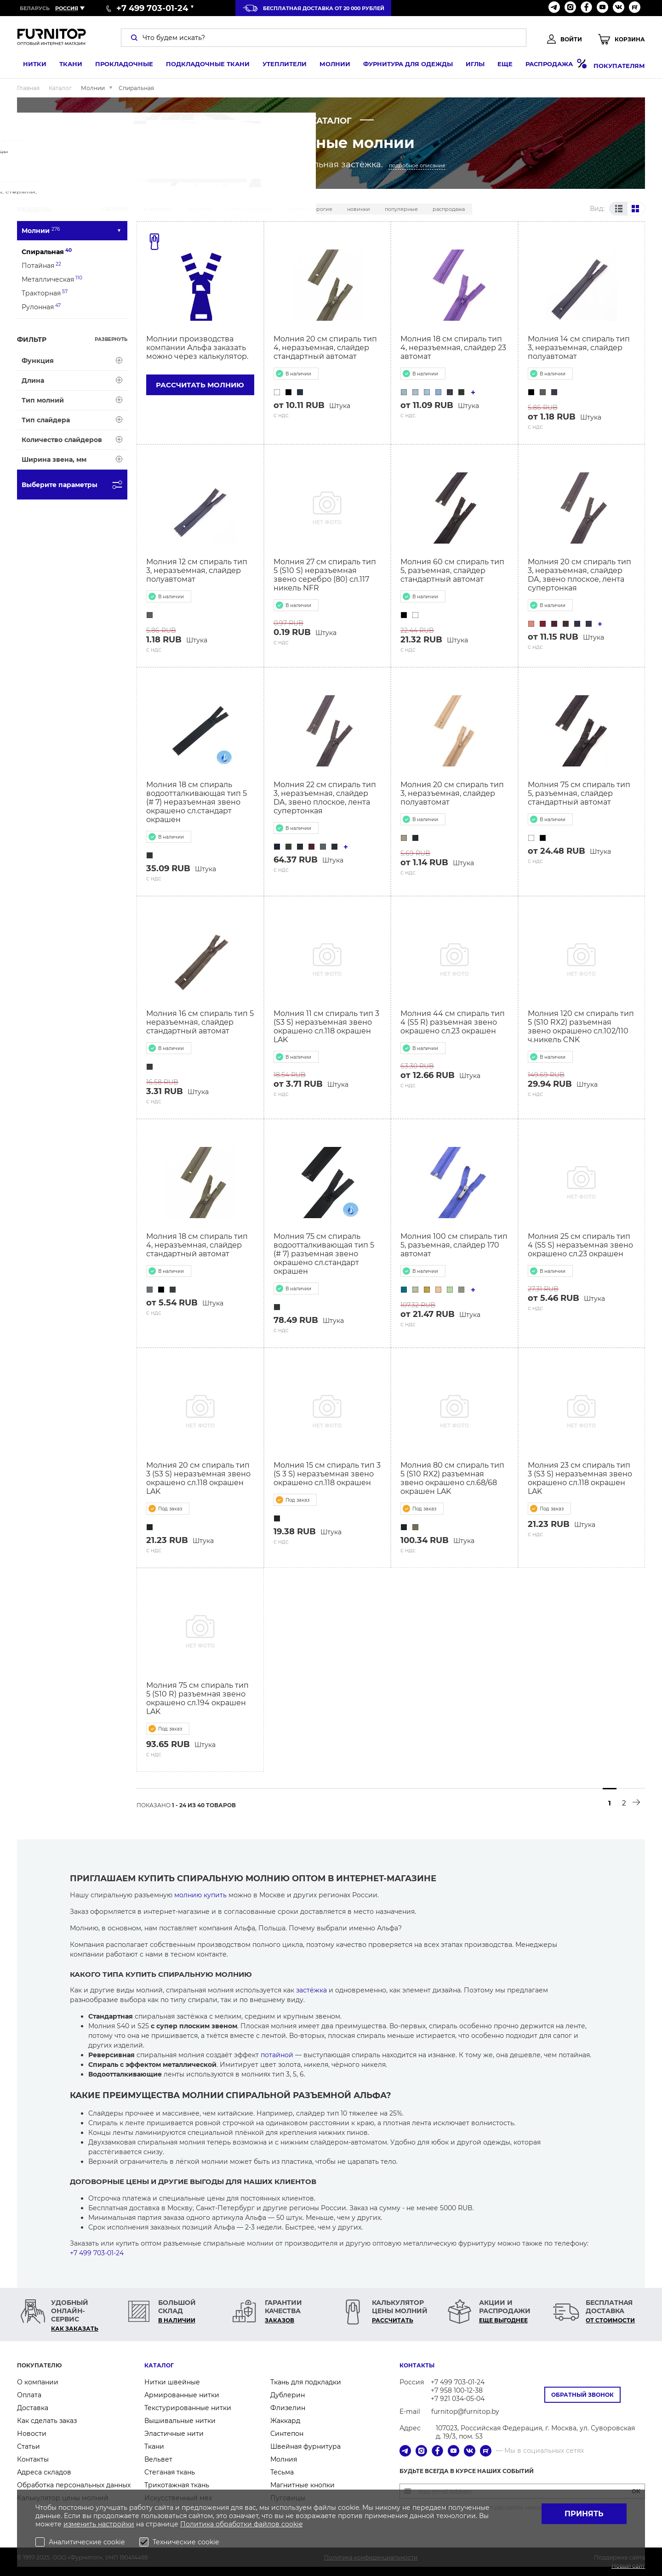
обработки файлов (248, 2524)
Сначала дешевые (249, 209)
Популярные (401, 209)
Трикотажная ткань (176, 2485)
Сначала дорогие (310, 209)
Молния (283, 2459)
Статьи (28, 2446)
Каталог (159, 2365)
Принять (584, 2513)
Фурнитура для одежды (402, 65)
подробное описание (417, 165)
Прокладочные (118, 65)
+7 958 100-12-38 (457, 2390)
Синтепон (286, 2433)
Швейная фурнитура (305, 2446)
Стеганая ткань (169, 2472)
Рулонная (41, 306)
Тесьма (282, 2472)
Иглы (469, 65)
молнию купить (200, 1895)
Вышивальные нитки (180, 2421)
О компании (37, 2382)
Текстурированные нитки (187, 2408)
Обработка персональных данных (74, 2485)
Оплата (29, 2395)
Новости (31, 2433)
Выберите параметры (74, 484)
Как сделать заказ (47, 2421)
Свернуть (114, 209)
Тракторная (45, 293)
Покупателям (619, 65)
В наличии (158, 209)
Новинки (358, 209)
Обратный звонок (582, 2394)
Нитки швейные (172, 2382)
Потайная (41, 265)
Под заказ (199, 209)
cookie (291, 2524)
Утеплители (279, 65)
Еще (499, 65)
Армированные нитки (181, 2395)
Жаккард (285, 2421)
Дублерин (287, 2395)
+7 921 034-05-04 (458, 2398)
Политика (198, 2524)
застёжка (311, 1990)
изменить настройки (98, 2524)
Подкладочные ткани (202, 65)
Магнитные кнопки (302, 2485)
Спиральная (47, 251)
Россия (66, 8)
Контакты (33, 2459)
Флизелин (287, 2408)
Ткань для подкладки (305, 2382)
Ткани (64, 65)
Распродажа (550, 65)
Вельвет (158, 2459)
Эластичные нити (174, 2433)
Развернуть (111, 339)
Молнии (329, 65)
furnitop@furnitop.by (465, 2411)
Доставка (32, 2408)
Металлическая (52, 279)
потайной (277, 2055)
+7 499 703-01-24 (97, 2253)
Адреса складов (44, 2472)
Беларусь (35, 8)
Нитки (28, 65)
